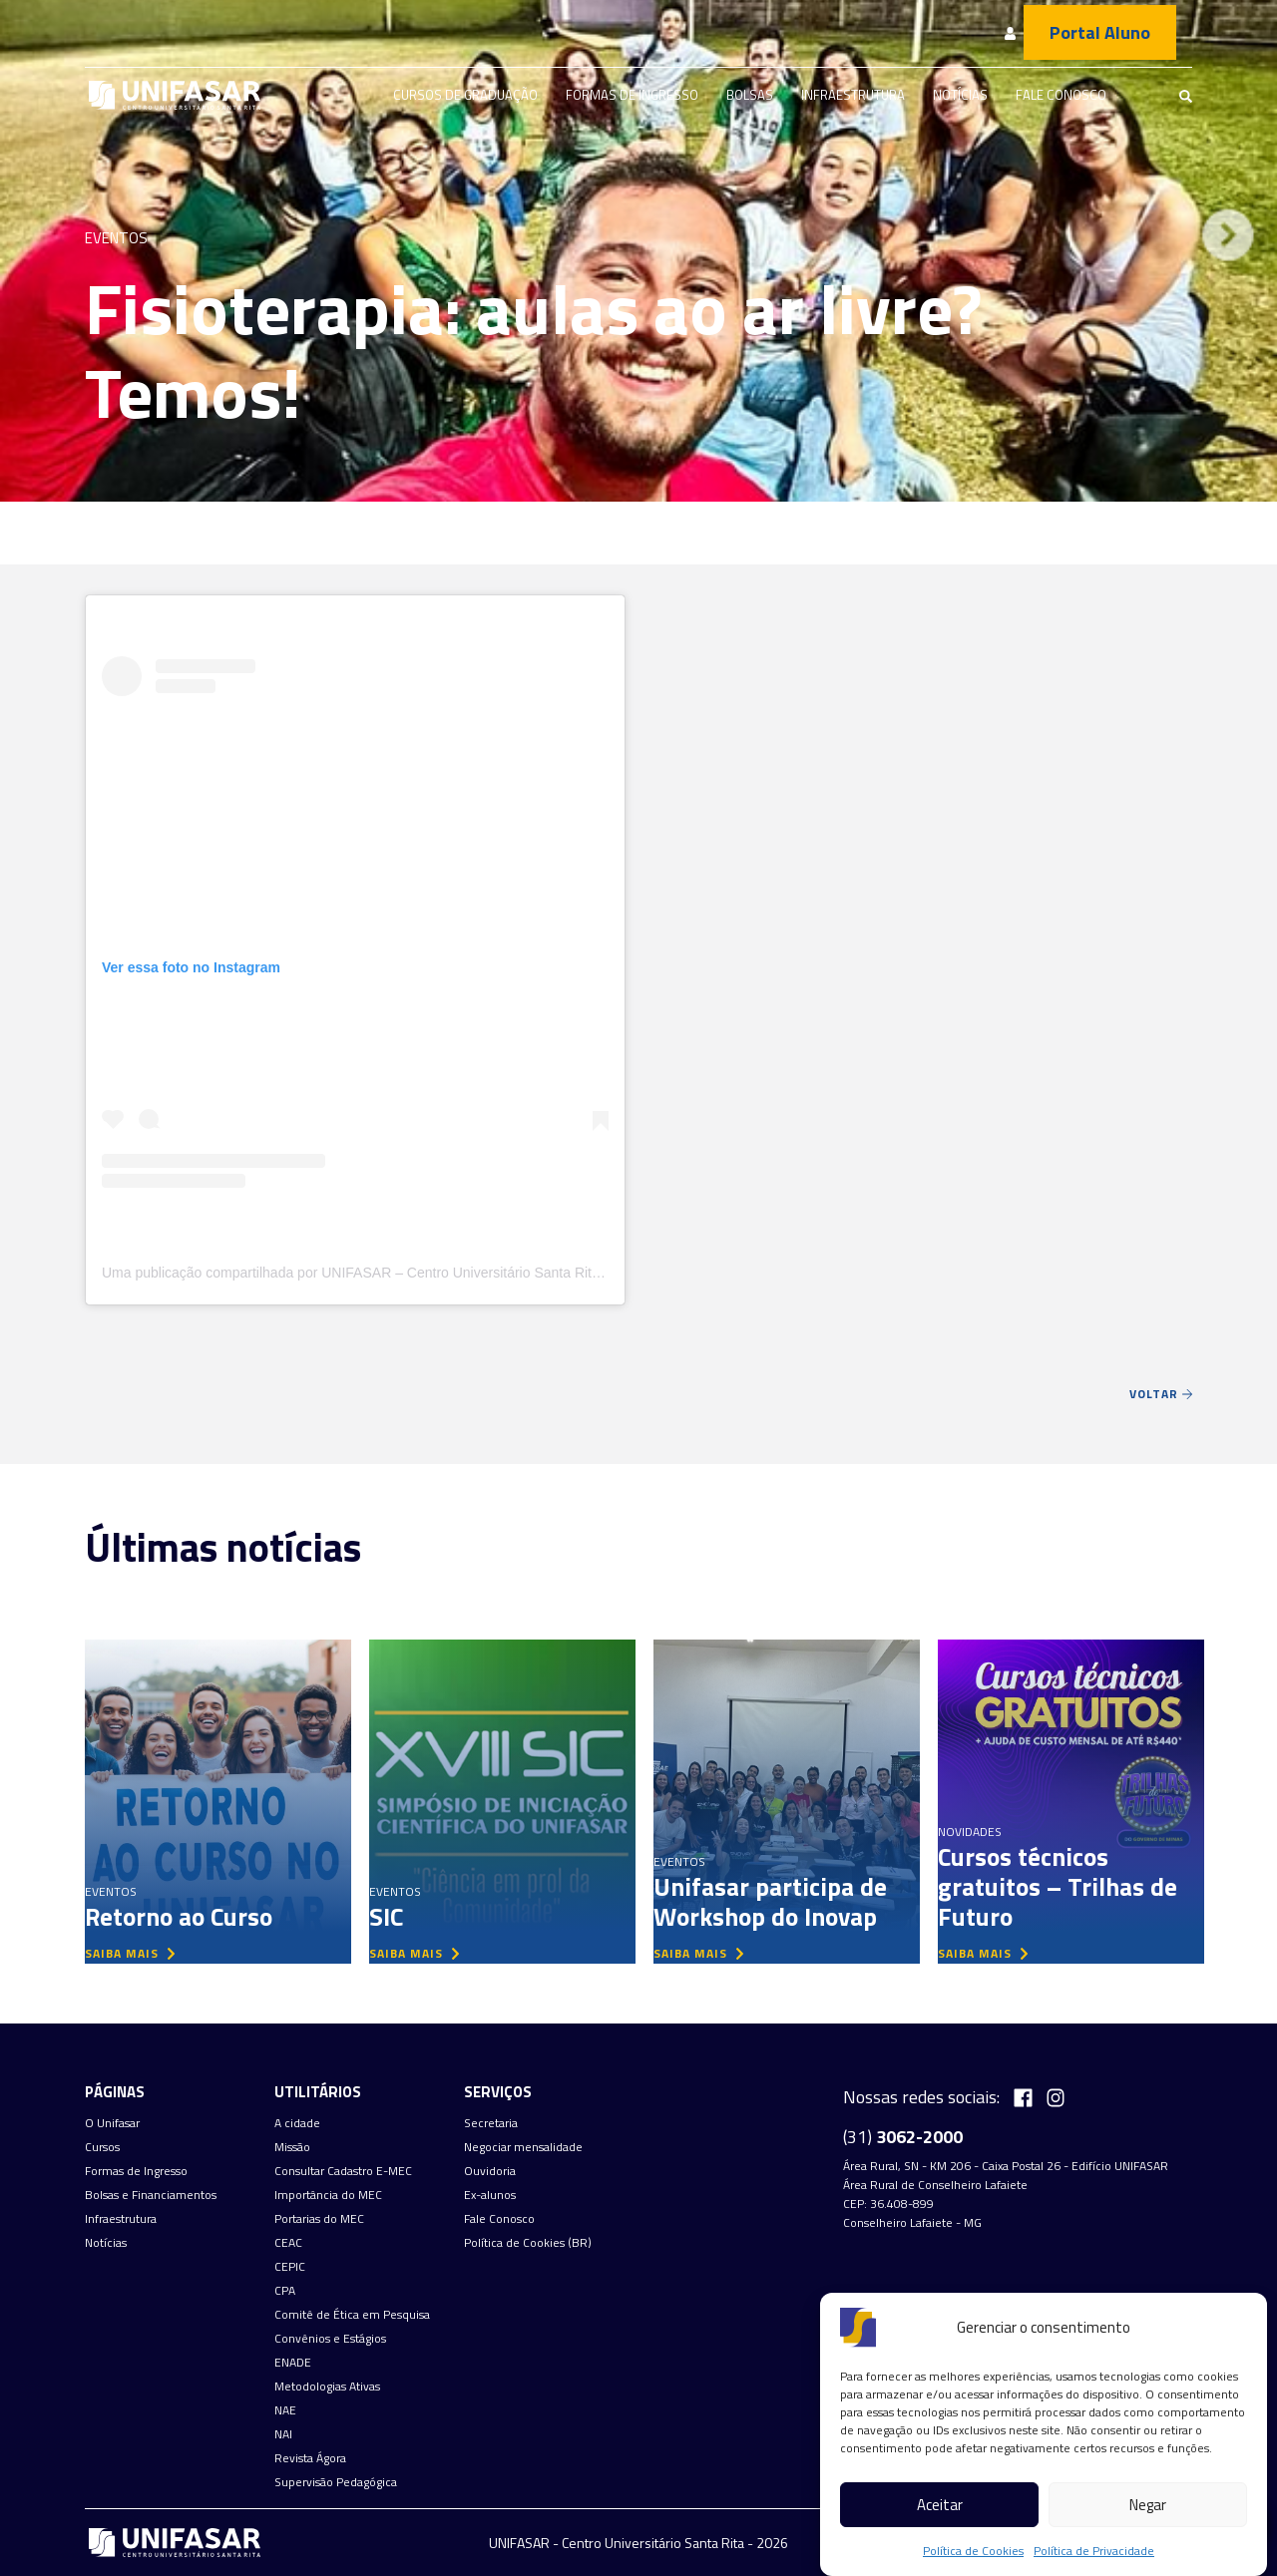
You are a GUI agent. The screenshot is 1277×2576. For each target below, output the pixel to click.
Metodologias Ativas (327, 2386)
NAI (283, 2434)
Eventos (116, 237)
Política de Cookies (973, 2550)
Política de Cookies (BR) (528, 2243)
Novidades (970, 1831)
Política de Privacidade (1094, 2550)
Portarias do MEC (319, 2219)
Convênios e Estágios (330, 2339)
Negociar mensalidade (523, 2147)
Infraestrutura (853, 95)
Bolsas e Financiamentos (150, 2195)
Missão (292, 2147)
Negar (1147, 2504)
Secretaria (491, 2123)
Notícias (960, 95)
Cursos (102, 2147)
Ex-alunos (490, 2195)
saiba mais (130, 1953)
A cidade (297, 2123)
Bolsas (749, 95)
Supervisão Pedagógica (335, 2482)
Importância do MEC (328, 2195)
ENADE (292, 2363)
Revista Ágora (310, 2458)
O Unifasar (112, 2123)
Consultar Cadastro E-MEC (343, 2171)
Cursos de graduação (465, 95)
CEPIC (289, 2267)
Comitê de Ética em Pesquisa (352, 2315)
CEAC (288, 2243)
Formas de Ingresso (632, 95)
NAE (285, 2410)
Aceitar (940, 2504)
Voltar (1161, 1393)
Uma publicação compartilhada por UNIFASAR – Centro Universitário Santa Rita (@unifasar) (389, 1273)
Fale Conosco (1061, 95)
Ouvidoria (490, 2171)
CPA (284, 2291)
